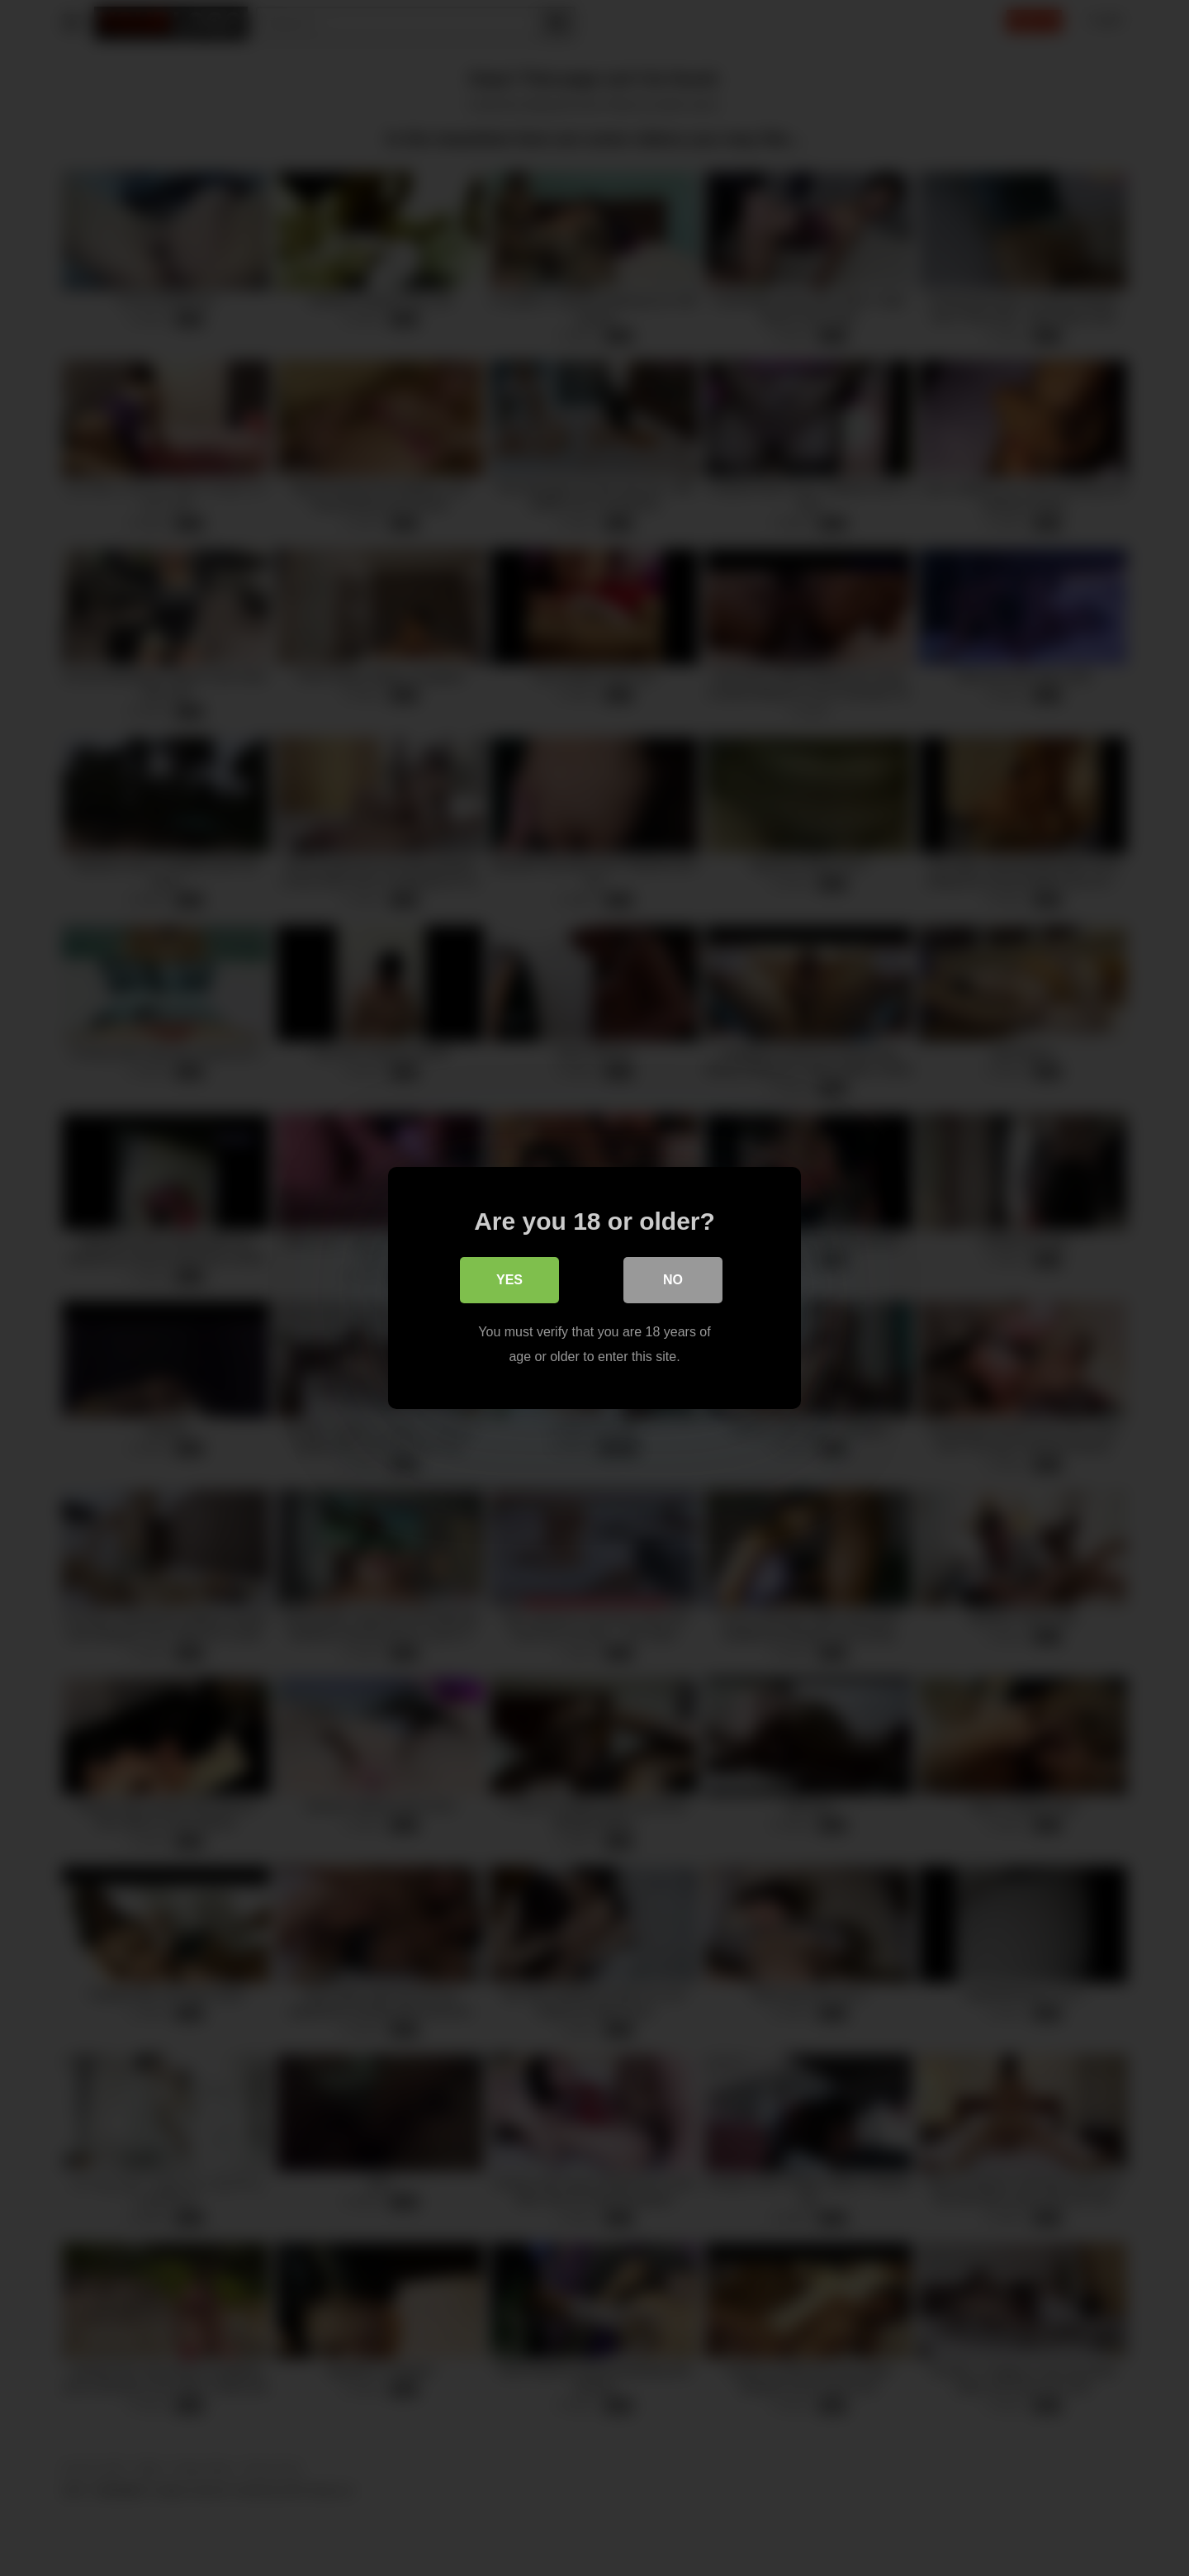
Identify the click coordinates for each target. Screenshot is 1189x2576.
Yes (509, 1280)
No (673, 1280)
